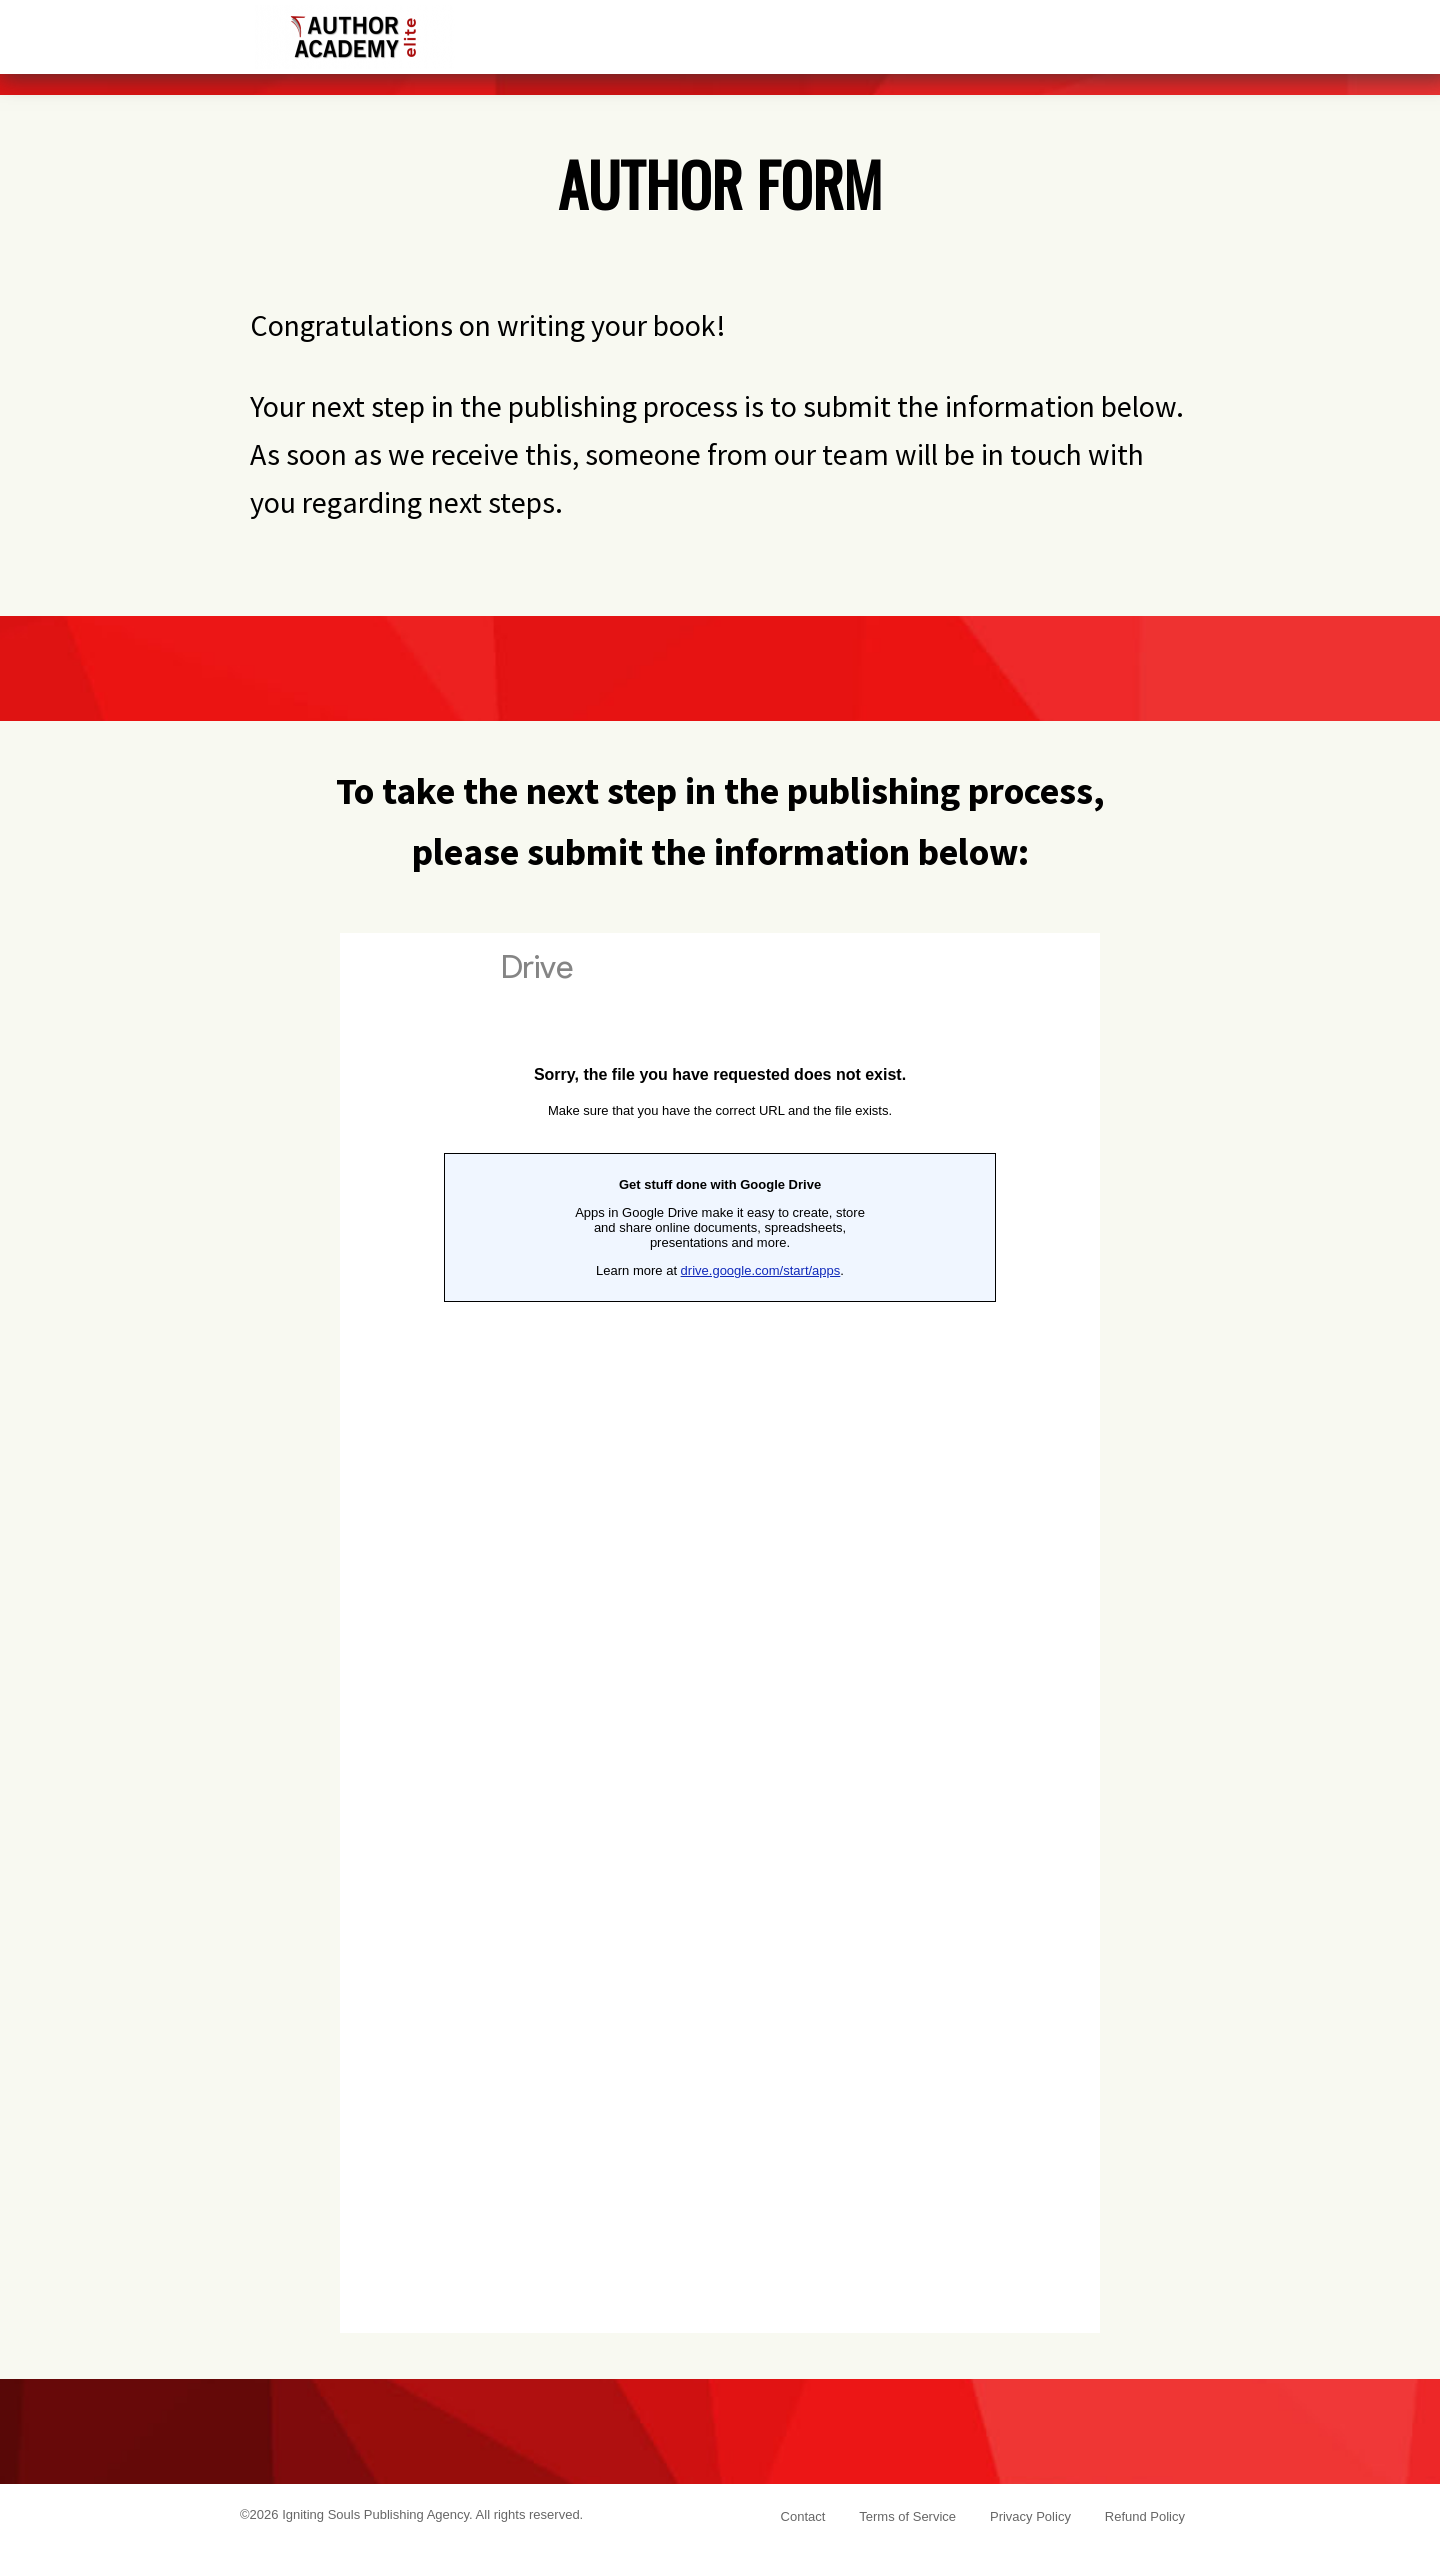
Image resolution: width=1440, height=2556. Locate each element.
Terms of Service (907, 2516)
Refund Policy (1145, 2516)
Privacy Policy (1030, 2516)
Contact (803, 2516)
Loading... (720, 1633)
